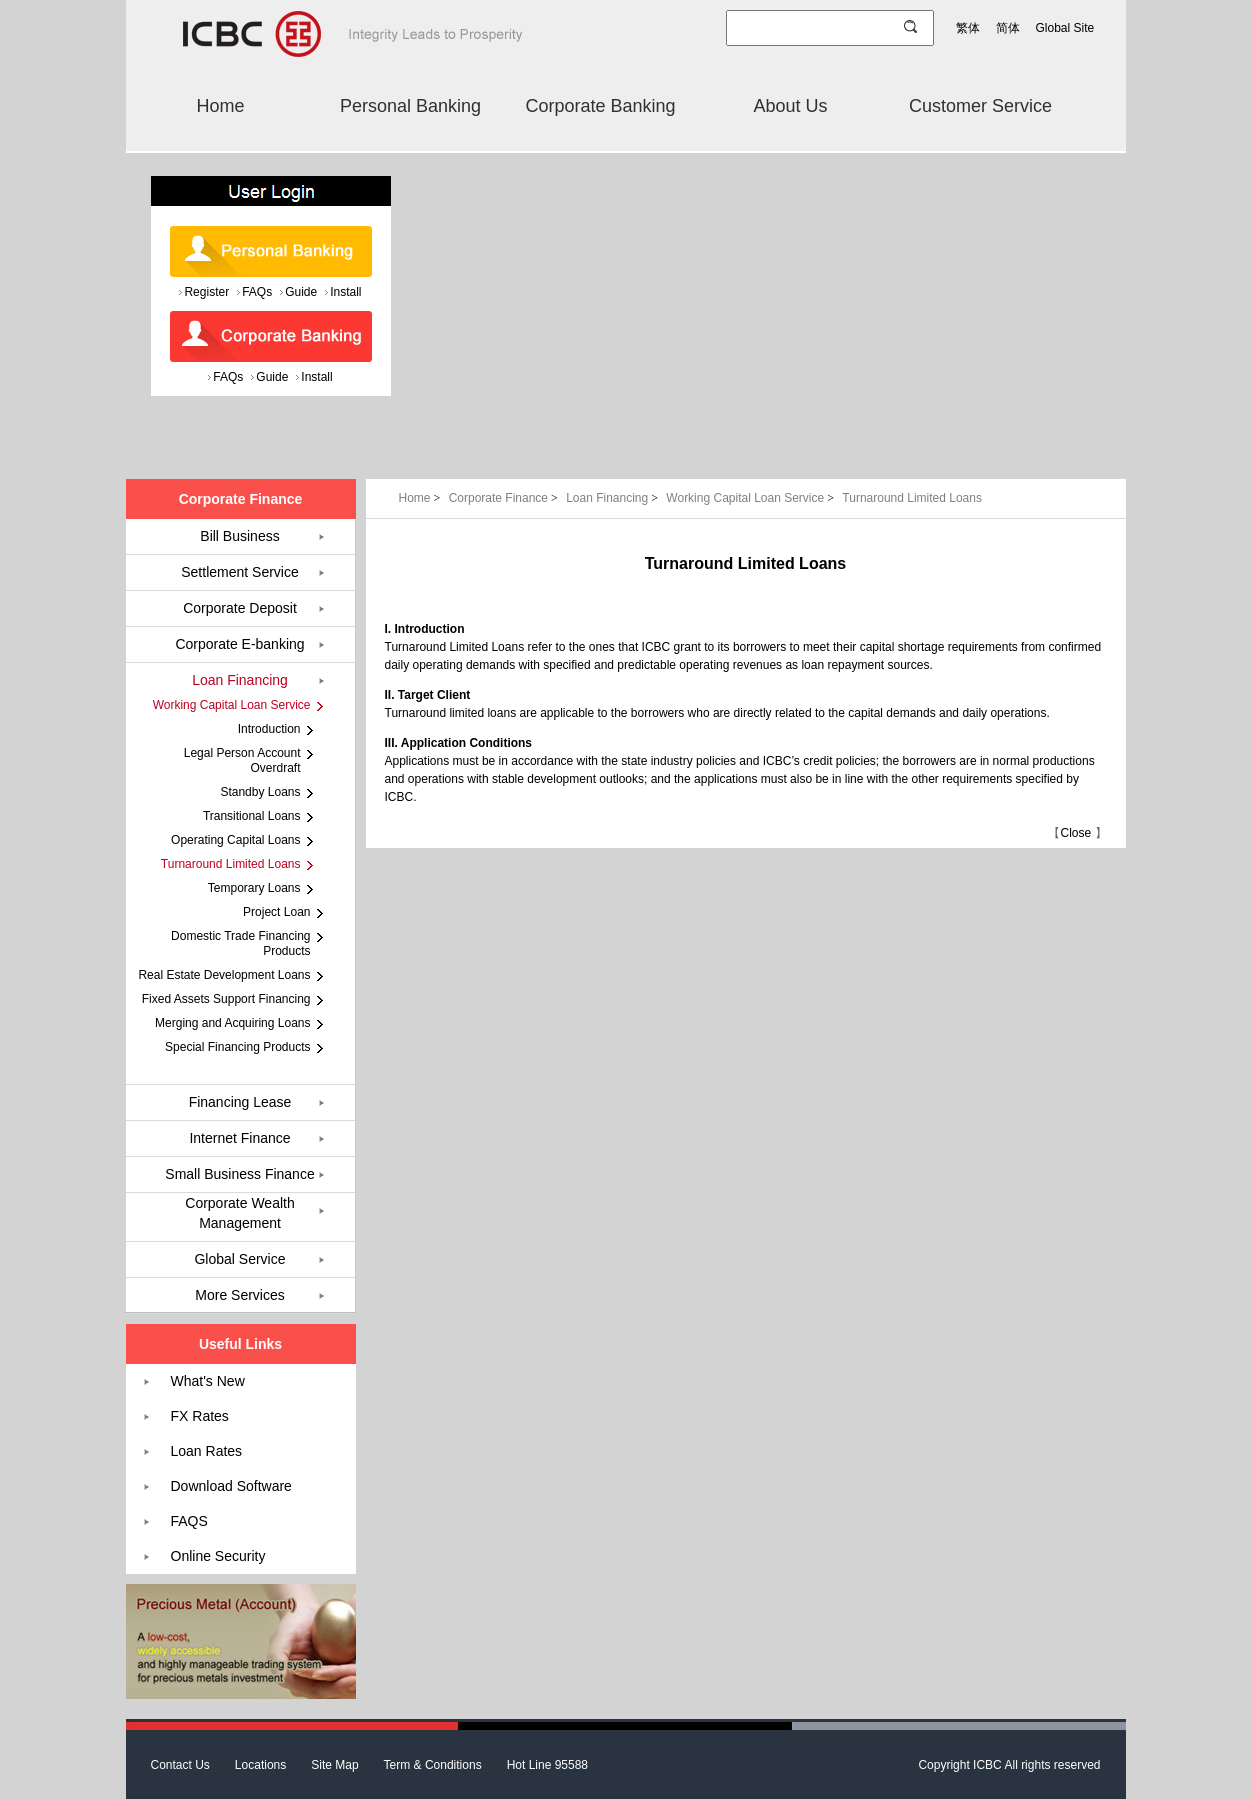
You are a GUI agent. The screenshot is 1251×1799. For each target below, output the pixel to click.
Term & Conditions (433, 1765)
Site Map (334, 1765)
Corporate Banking (600, 106)
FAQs (257, 292)
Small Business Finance (239, 1174)
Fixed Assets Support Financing (226, 999)
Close (1075, 833)
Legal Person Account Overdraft (242, 760)
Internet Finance (239, 1138)
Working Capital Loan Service (751, 498)
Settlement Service (240, 572)
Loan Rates (207, 1451)
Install (345, 292)
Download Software (231, 1486)
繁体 (968, 28)
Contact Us (180, 1765)
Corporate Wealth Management (239, 1213)
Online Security (218, 1556)
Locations (260, 1765)
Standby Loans (260, 792)
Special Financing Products (237, 1047)
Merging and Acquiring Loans (232, 1023)
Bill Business (239, 536)
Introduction (269, 729)
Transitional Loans (252, 816)
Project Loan (276, 912)
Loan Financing (613, 498)
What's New (208, 1381)
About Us (790, 106)
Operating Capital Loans (235, 840)
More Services (239, 1295)
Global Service (239, 1259)
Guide (301, 292)
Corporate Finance (505, 498)
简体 (1008, 28)
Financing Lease (240, 1102)
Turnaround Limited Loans (912, 498)
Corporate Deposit (240, 608)
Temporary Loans (254, 888)
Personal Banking (410, 106)
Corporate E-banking (239, 644)
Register (206, 292)
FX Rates (200, 1416)
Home (220, 106)
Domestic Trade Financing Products (240, 943)
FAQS (189, 1521)
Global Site (1065, 28)
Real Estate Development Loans (224, 975)
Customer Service (980, 106)
